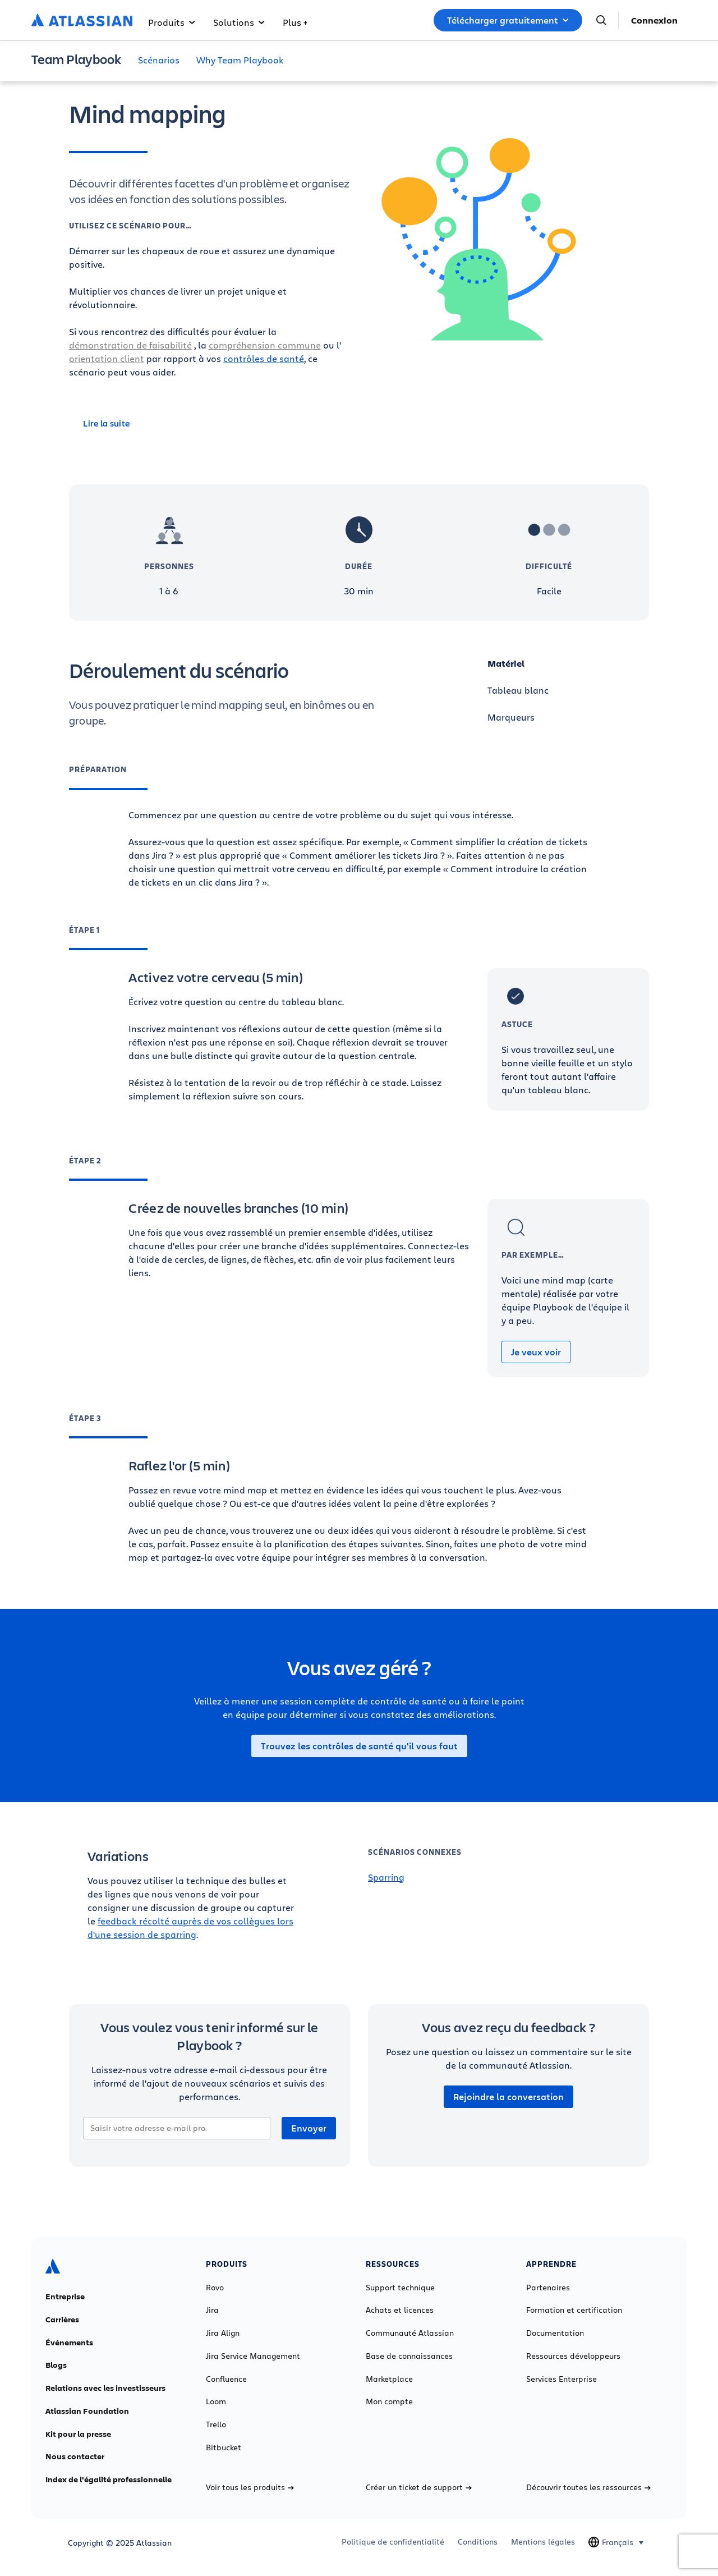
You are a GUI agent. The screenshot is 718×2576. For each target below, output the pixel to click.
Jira (212, 2309)
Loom (216, 2401)
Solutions (239, 22)
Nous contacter (74, 2456)
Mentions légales (543, 2541)
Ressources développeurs (573, 2356)
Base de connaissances (409, 2356)
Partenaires (548, 2287)
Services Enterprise (561, 2379)
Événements (69, 2342)
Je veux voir (536, 1352)
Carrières (62, 2319)
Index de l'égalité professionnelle (108, 2479)
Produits (171, 22)
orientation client (106, 358)
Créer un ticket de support (419, 2487)
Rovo (215, 2287)
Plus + (295, 22)
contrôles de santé (263, 358)
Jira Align (223, 2333)
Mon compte (389, 2401)
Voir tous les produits (250, 2487)
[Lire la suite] (209, 423)
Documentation (555, 2333)
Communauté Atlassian (410, 2333)
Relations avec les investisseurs (105, 2388)
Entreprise (65, 2296)
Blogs (56, 2364)
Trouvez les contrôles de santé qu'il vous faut (359, 1746)
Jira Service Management (253, 2356)
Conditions (478, 2541)
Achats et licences (400, 2309)
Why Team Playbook (240, 60)
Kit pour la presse (78, 2434)
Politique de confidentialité (393, 2541)
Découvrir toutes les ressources (588, 2487)
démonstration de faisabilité (130, 345)
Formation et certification (574, 2309)
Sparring (386, 1877)
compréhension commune (265, 345)
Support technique (400, 2287)
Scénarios (159, 60)
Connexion (654, 20)
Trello (216, 2424)
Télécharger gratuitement (508, 20)
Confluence (226, 2379)
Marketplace (389, 2379)
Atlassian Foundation (87, 2411)
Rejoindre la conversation (508, 2097)
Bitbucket (223, 2447)
